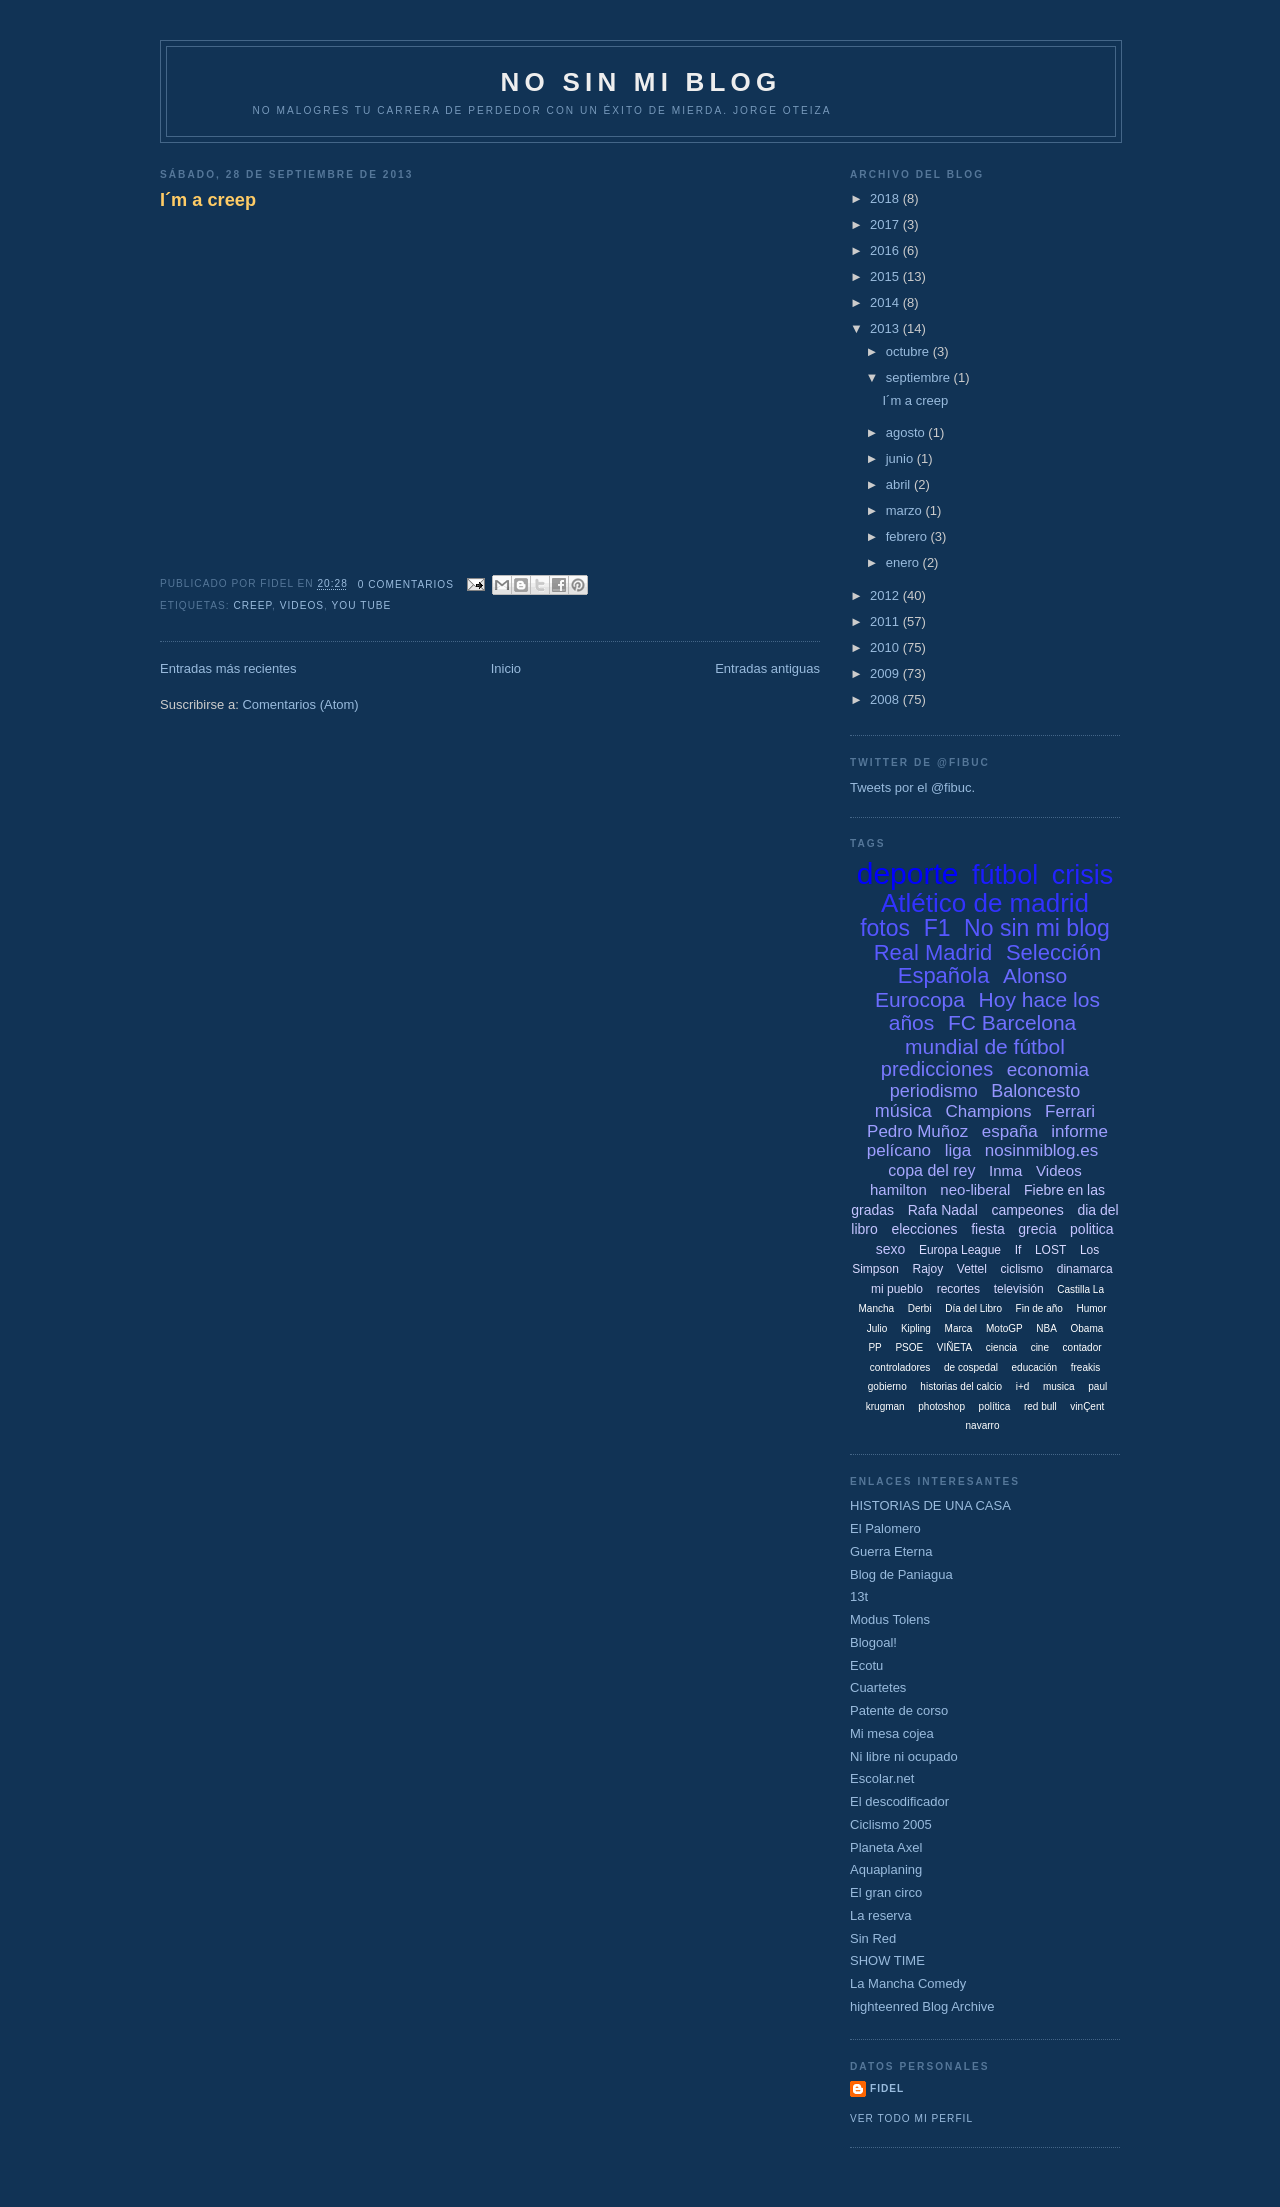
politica (1092, 1229)
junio (901, 458)
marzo (906, 510)
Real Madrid (933, 952)
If (1018, 1250)
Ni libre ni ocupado (904, 1756)
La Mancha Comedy (908, 1983)
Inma (1005, 1170)
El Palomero (885, 1528)
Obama (1086, 1328)
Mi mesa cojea (892, 1733)
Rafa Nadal (943, 1210)
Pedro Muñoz (917, 1131)
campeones (1027, 1210)
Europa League (960, 1250)
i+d (1023, 1386)
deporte (908, 873)
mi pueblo (897, 1289)
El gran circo (886, 1892)
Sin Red (873, 1938)
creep (252, 605)
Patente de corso (899, 1710)
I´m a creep (208, 200)
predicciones (937, 1069)
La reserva (880, 1915)
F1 (937, 928)
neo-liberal (975, 1189)
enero (904, 562)
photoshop (941, 1406)
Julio (877, 1328)
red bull (1040, 1406)
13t (859, 1596)
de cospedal (971, 1367)
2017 (886, 224)
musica (1059, 1386)
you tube (362, 605)
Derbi (920, 1308)
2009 (886, 673)
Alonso (1035, 975)
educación (1035, 1367)
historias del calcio (961, 1386)
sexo (891, 1249)
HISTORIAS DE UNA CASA (930, 1505)
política (995, 1406)
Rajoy (928, 1269)
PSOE (909, 1347)
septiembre (920, 377)
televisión (1019, 1289)
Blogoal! (873, 1642)
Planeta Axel (886, 1847)
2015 (886, 276)
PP (874, 1347)
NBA (1046, 1328)
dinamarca (1085, 1269)
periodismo (934, 1091)
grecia (1037, 1229)
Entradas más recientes (228, 668)
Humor (1091, 1308)
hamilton (898, 1189)
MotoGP (1004, 1328)
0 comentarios (406, 584)
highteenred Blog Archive (922, 2006)
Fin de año (1039, 1308)
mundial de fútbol (985, 1046)
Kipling (916, 1328)
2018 (886, 198)
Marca (959, 1328)
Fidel (887, 2088)
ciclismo (1021, 1269)
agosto (907, 432)
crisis (1083, 875)
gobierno (887, 1386)
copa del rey (931, 1170)
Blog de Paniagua (901, 1574)
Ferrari (1070, 1111)
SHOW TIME (887, 1960)
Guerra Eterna (891, 1551)
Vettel (972, 1269)
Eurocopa (920, 999)
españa (1010, 1131)
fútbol (1005, 875)
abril (900, 484)
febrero (908, 536)
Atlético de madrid (985, 903)
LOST (1050, 1250)
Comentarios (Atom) (300, 704)
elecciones (924, 1229)
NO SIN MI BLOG (641, 82)
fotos (885, 928)
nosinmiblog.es (1041, 1150)
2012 (886, 595)
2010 (886, 647)
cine (1040, 1347)
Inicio (506, 668)
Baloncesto (1035, 1091)
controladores (900, 1367)
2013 (886, 328)
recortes (958, 1289)
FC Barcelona (1012, 1022)
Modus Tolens (890, 1619)
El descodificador (899, 1801)
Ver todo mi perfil (911, 2118)
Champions (988, 1111)
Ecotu (866, 1665)
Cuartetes (878, 1687)
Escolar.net (882, 1778)
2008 (886, 699)
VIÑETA (954, 1347)
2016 (886, 250)
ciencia (1001, 1347)
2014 (886, 302)
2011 (886, 621)
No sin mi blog (1037, 928)
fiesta (987, 1229)
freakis (1085, 1367)
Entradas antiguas (767, 668)
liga (958, 1150)
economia (1048, 1069)
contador (1082, 1347)
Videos (302, 605)
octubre (909, 351)
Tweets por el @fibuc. (912, 787)
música (903, 1111)
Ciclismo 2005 (891, 1824)
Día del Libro (973, 1308)
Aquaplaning (886, 1869)
